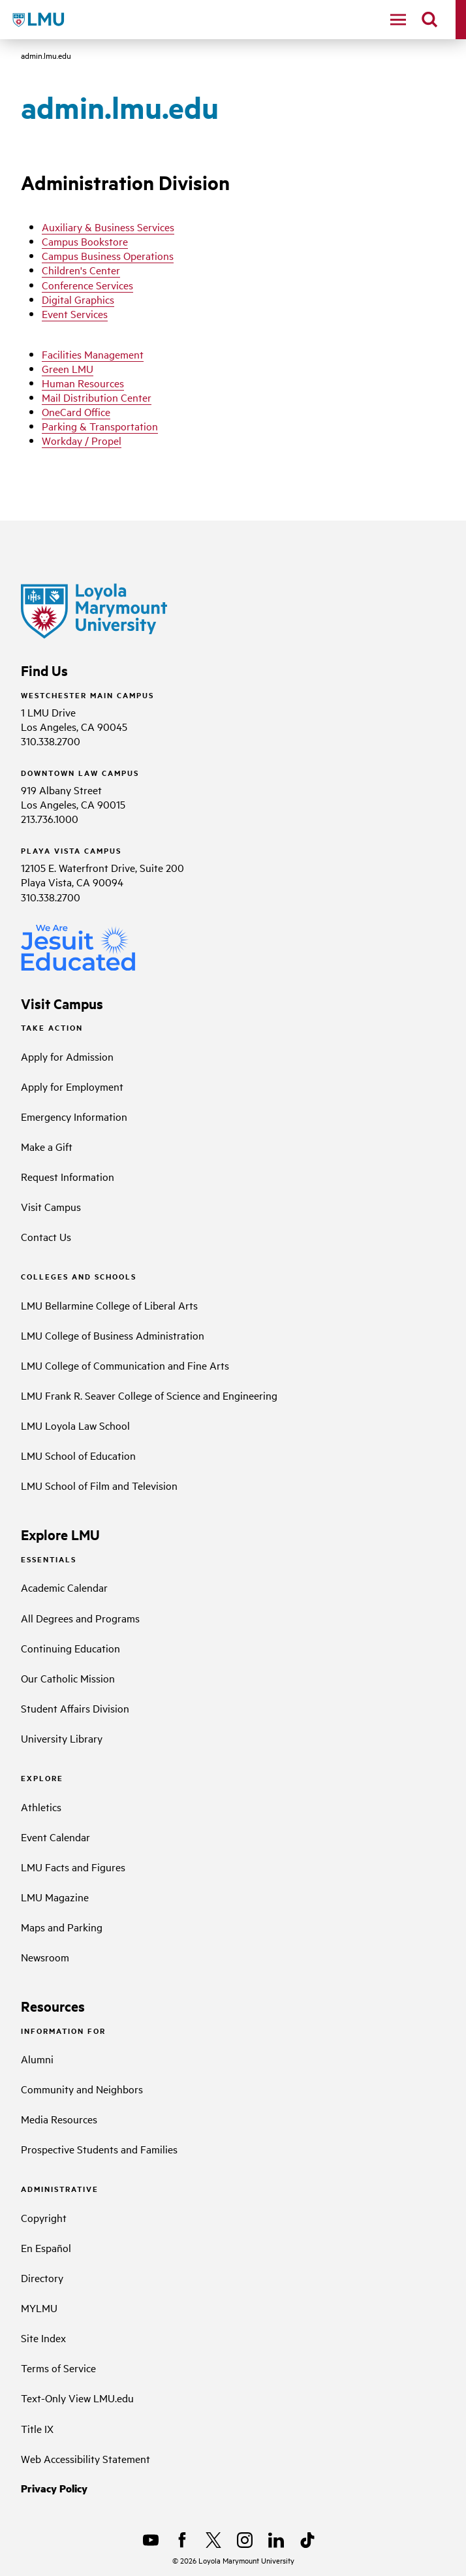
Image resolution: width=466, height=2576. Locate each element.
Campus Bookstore (85, 241)
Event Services (75, 313)
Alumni (37, 2059)
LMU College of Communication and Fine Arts (125, 1365)
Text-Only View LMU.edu (77, 2398)
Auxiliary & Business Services (108, 226)
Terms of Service (58, 2367)
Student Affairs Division (75, 1708)
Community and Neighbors (82, 2089)
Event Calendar (55, 1836)
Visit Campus (51, 1206)
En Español (46, 2247)
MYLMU (39, 2307)
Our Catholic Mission (68, 1678)
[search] (429, 19)
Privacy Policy (54, 2488)
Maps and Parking (61, 1927)
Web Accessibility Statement (85, 2458)
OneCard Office (76, 411)
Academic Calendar (64, 1587)
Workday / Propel (81, 440)
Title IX (37, 2428)
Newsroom (45, 1957)
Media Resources (59, 2119)
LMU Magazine (55, 1897)
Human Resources (83, 383)
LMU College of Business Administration (112, 1335)
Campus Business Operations (108, 255)
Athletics (41, 1806)
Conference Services (87, 285)
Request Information (67, 1176)
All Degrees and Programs (80, 1618)
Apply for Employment (72, 1086)
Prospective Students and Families (99, 2149)
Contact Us (46, 1236)
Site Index (43, 2337)
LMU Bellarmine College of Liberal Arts (109, 1305)
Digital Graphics (78, 299)
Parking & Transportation (100, 426)
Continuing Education (70, 1648)
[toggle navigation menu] (398, 19)
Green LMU (67, 368)
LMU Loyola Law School (75, 1425)
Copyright (44, 2217)
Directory (42, 2277)
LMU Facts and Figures (73, 1867)
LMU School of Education (78, 1455)
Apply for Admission (67, 1056)
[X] (213, 2540)
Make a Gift (46, 1146)
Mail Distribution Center (96, 397)
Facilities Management (93, 354)
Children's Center (81, 270)
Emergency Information (74, 1116)
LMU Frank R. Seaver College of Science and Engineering (149, 1395)
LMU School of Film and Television (99, 1485)
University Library (61, 1738)
